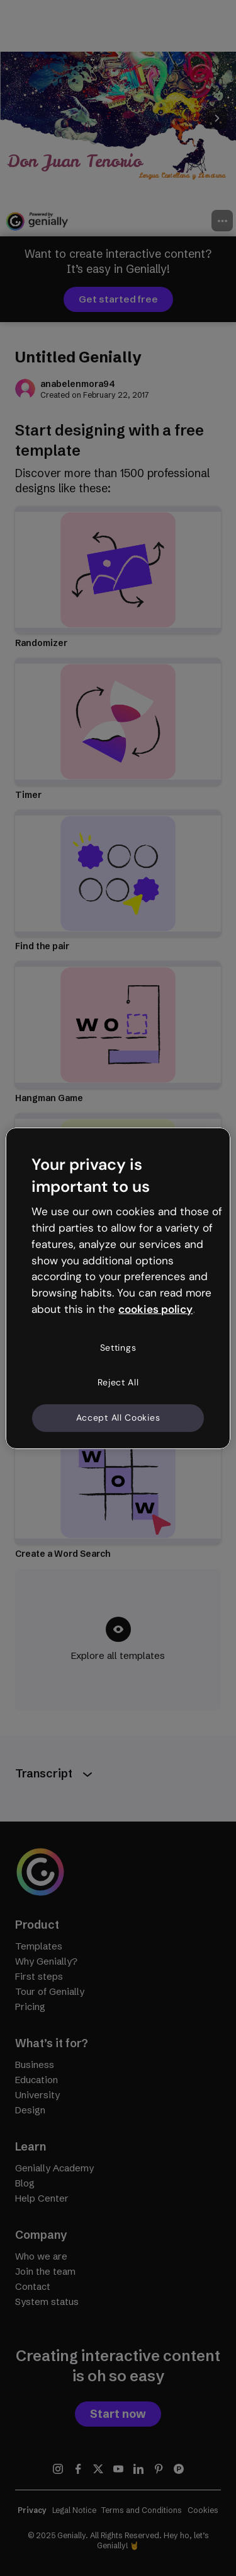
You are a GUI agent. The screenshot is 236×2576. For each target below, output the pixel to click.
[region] (118, 1287)
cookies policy (155, 1309)
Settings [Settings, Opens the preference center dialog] (118, 1347)
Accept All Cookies (118, 1417)
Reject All (118, 1382)
